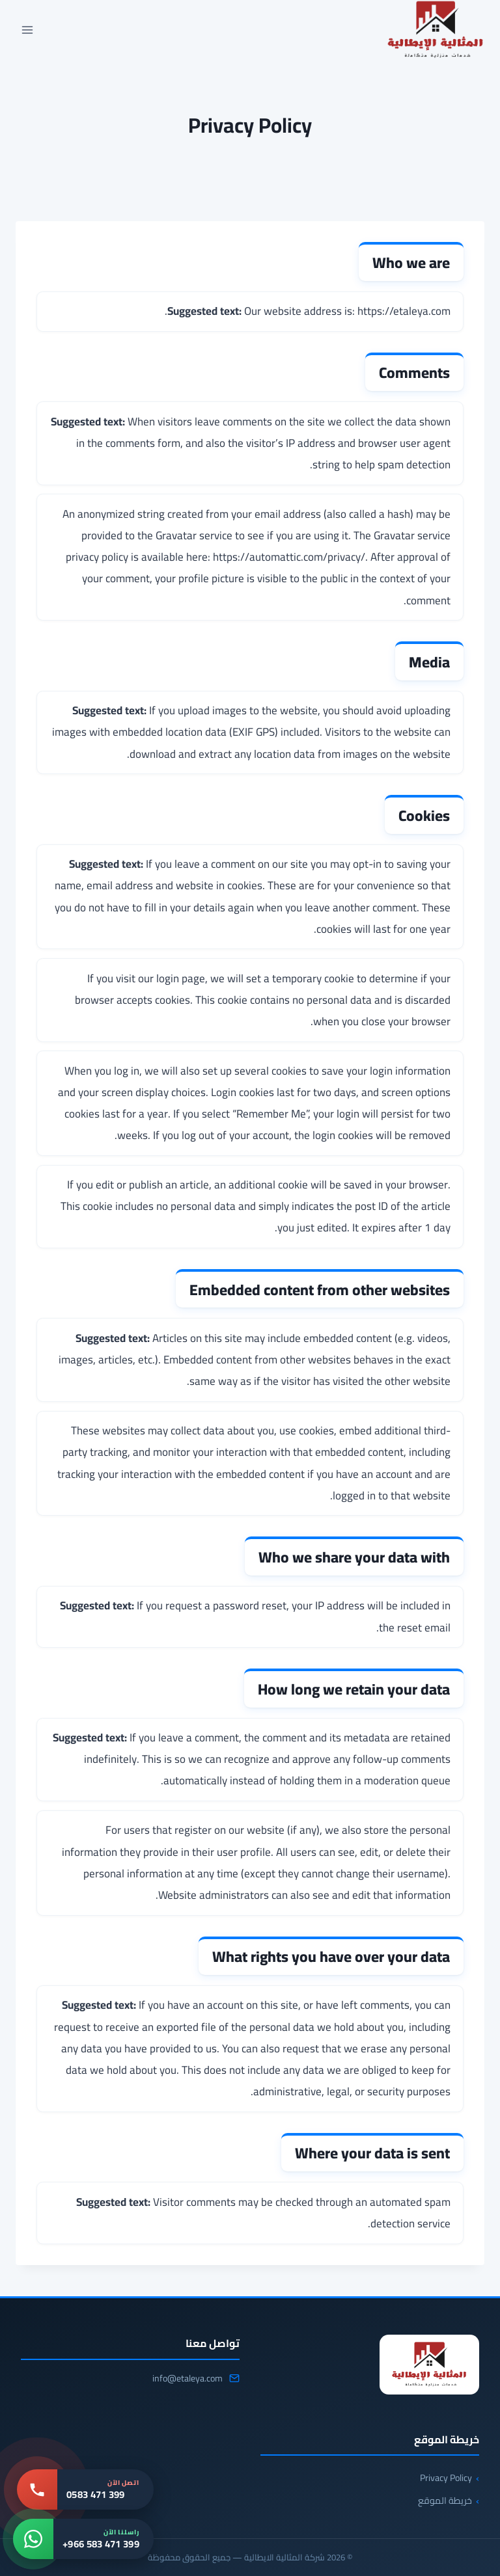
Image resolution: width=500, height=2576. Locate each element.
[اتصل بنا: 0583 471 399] (85, 2489)
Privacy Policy (446, 2477)
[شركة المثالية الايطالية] (429, 2365)
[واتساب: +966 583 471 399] (83, 2539)
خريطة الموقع (445, 2500)
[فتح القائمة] (28, 30)
